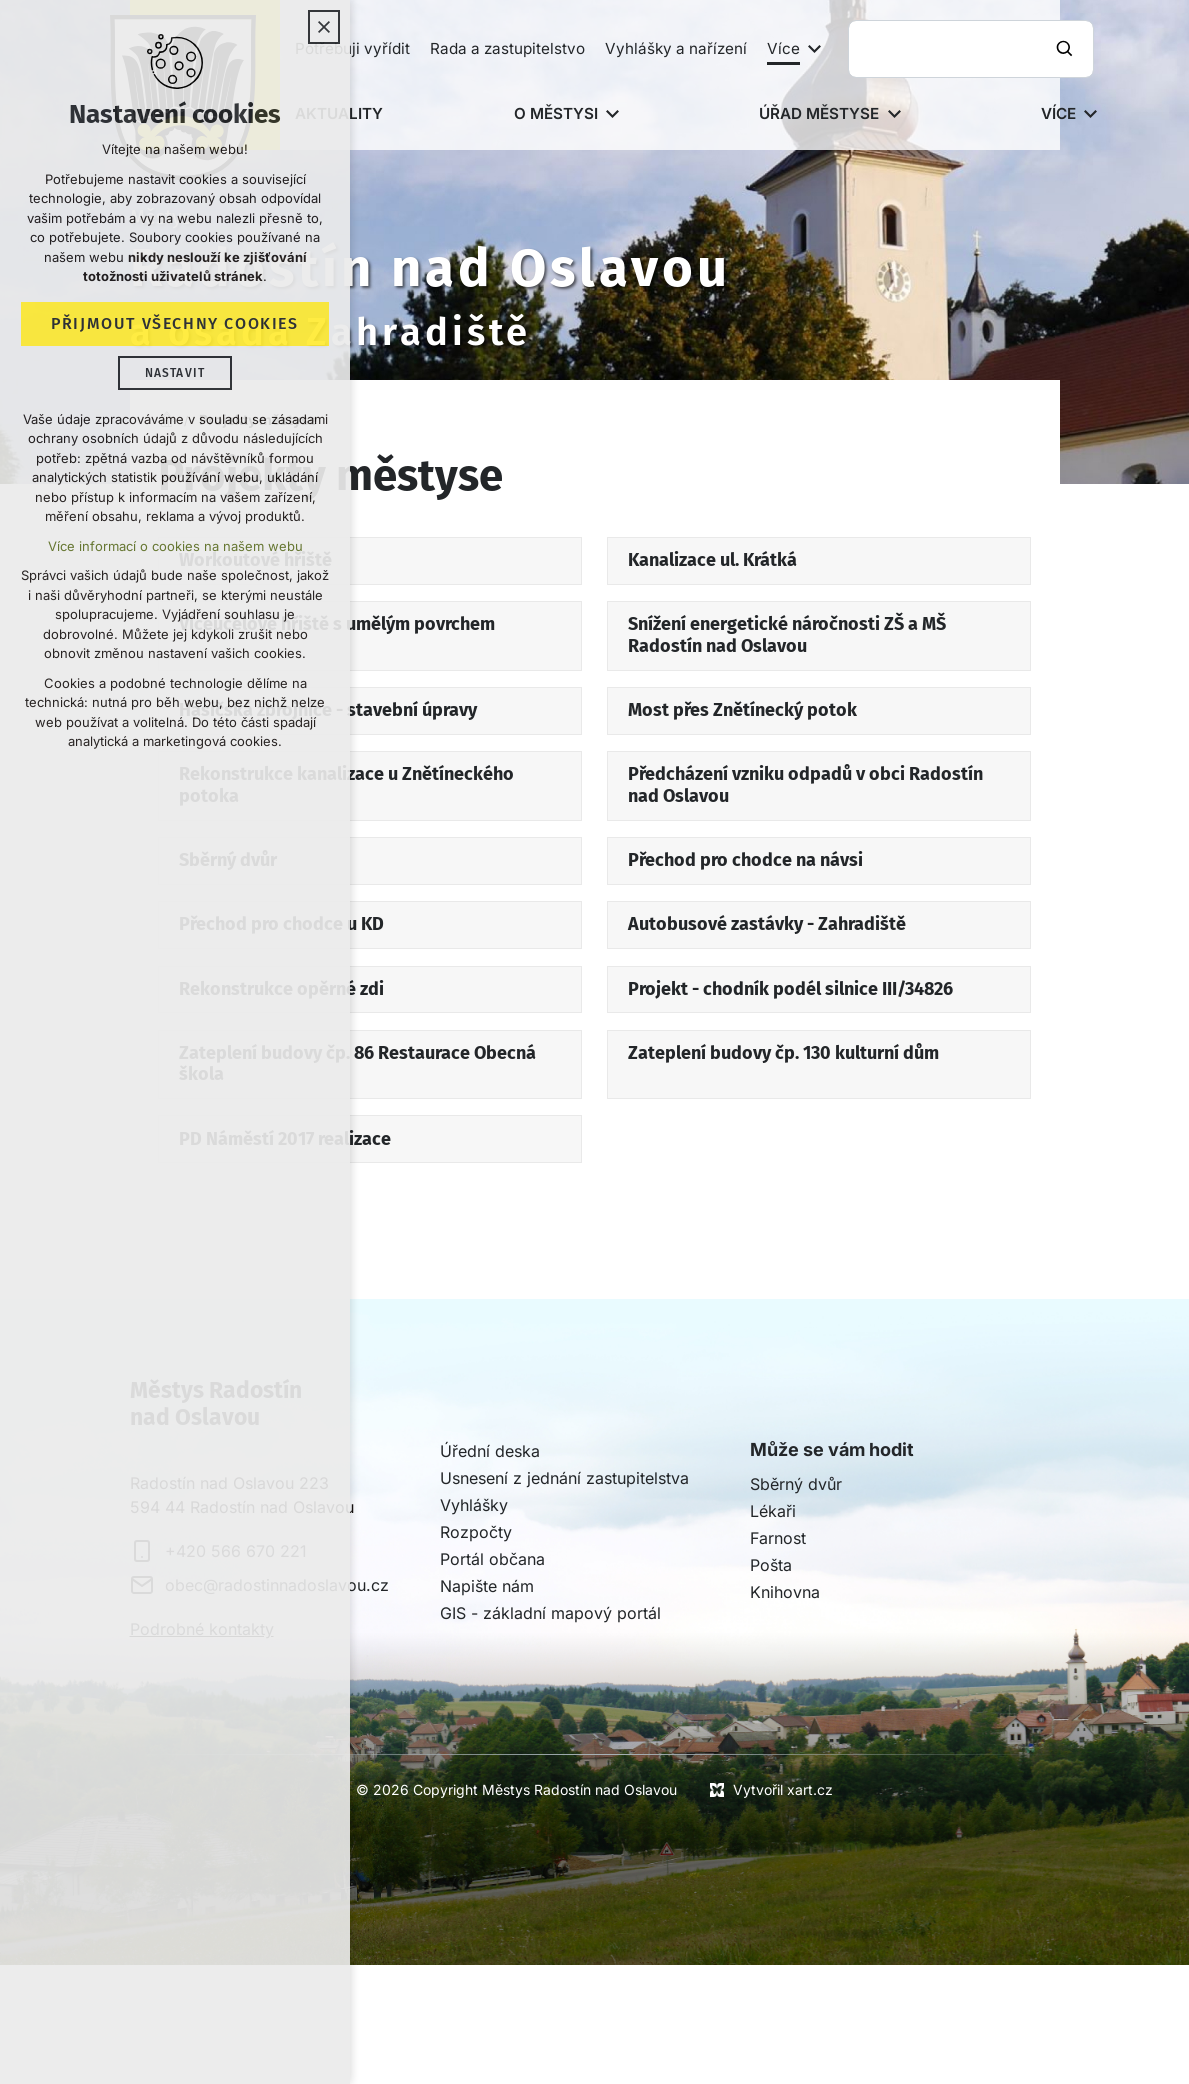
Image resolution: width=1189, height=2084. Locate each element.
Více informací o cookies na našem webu (175, 547)
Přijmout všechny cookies (174, 324)
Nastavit (175, 374)
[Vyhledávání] (1067, 49)
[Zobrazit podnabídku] (815, 49)
